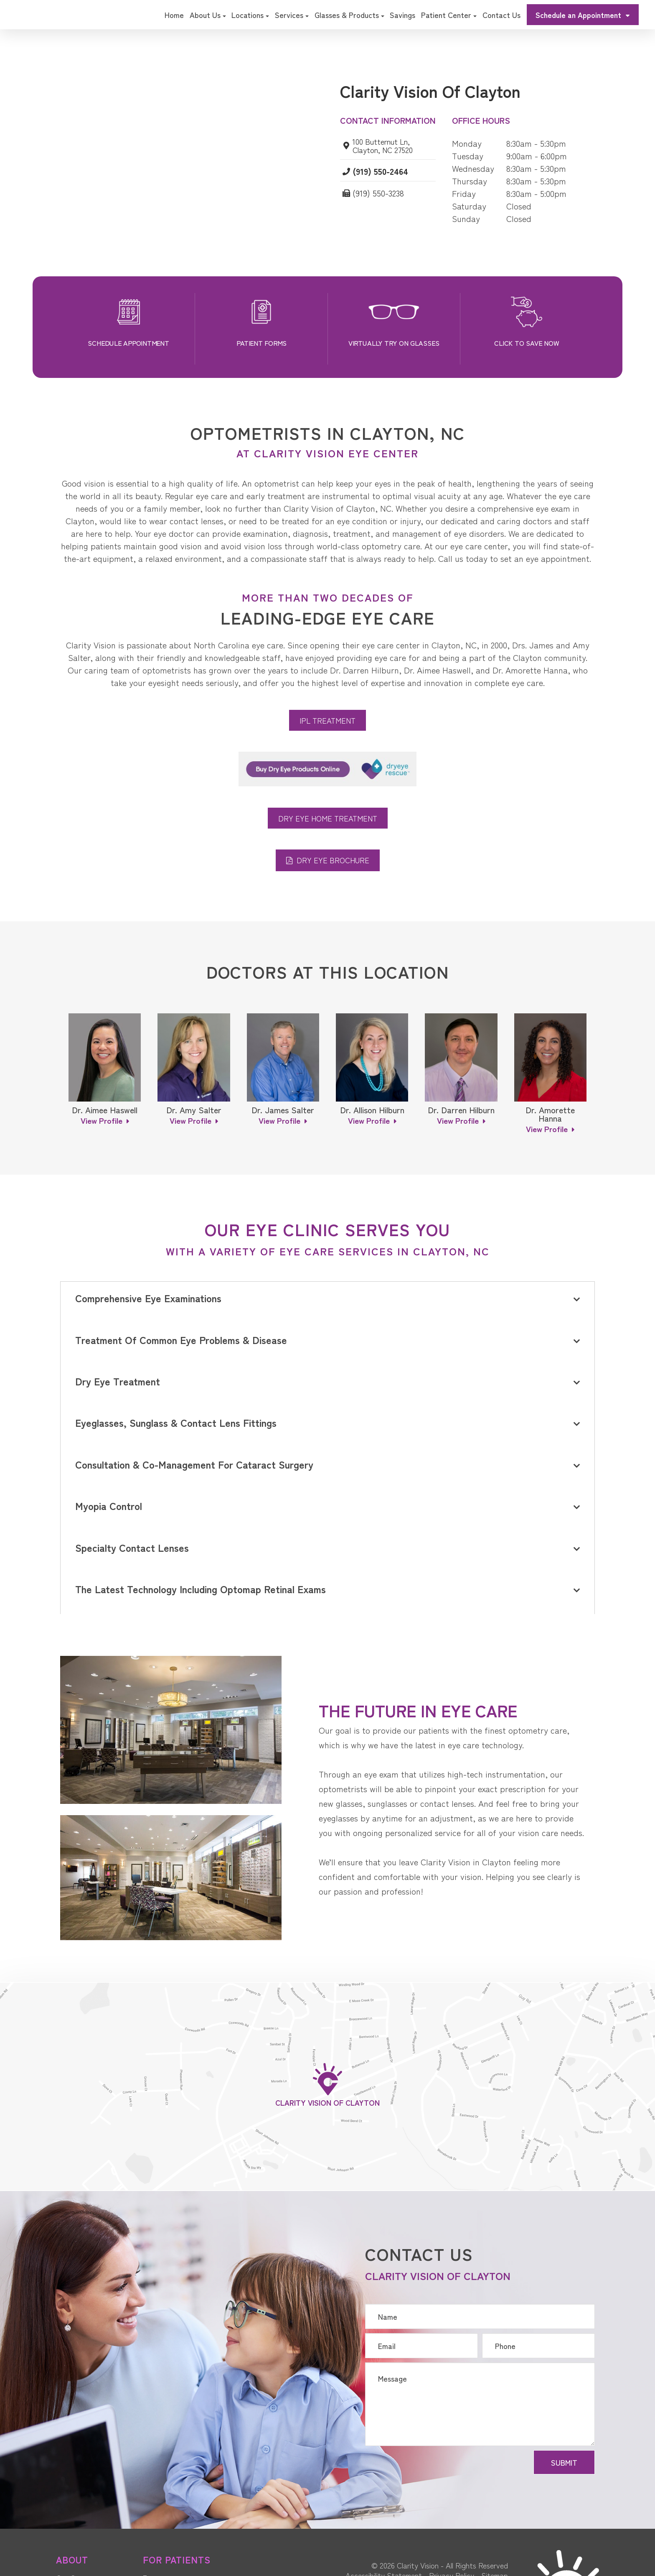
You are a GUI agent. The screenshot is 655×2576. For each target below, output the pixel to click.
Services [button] (292, 14)
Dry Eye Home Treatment (327, 818)
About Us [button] (208, 14)
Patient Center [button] (449, 14)
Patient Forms (261, 342)
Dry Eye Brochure (333, 859)
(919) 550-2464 (383, 172)
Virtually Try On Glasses (393, 342)
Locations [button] (250, 14)
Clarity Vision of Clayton (327, 2102)
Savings (402, 14)
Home (174, 14)
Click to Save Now (526, 342)
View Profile (101, 1120)
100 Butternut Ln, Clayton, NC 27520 (386, 145)
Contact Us (501, 14)
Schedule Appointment (128, 342)
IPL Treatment (327, 720)
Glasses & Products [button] (349, 14)
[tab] (327, 1300)
